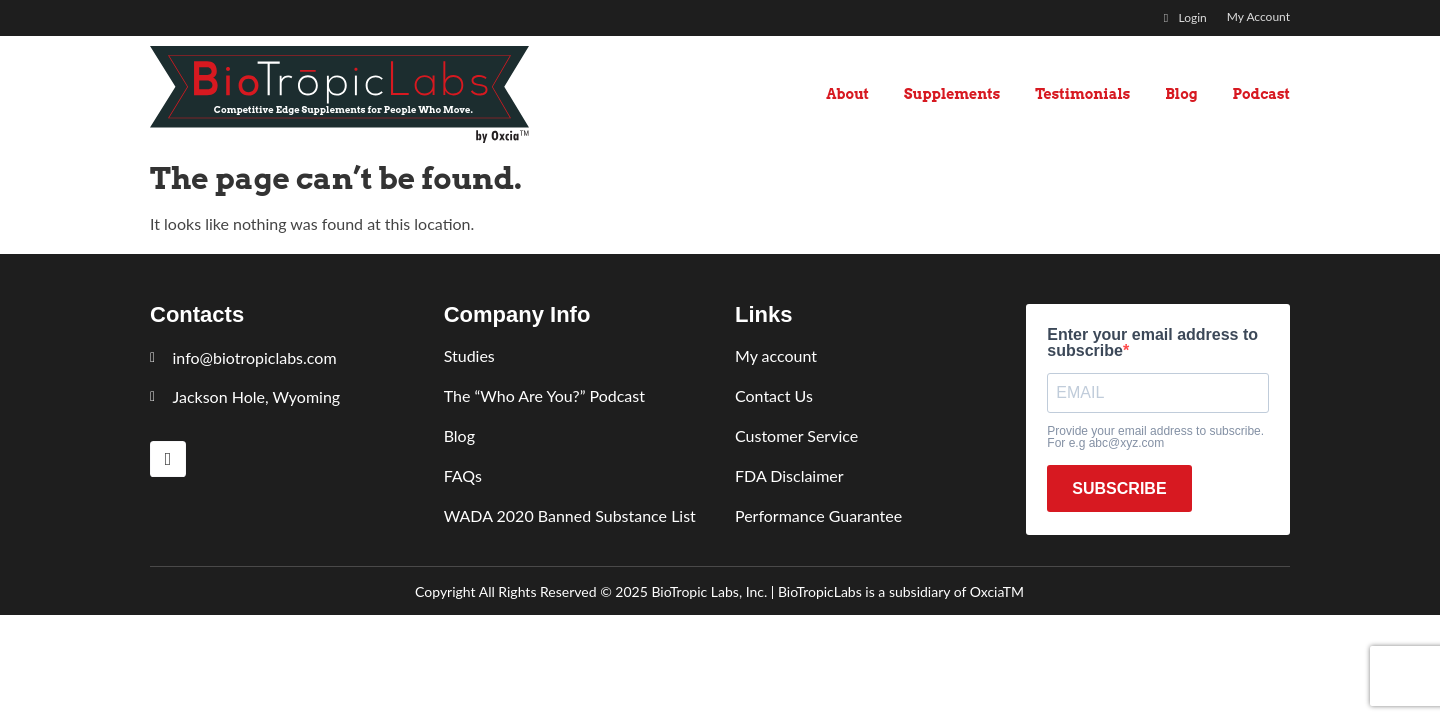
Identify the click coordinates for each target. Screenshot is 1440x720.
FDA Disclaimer (789, 475)
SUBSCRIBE (1119, 488)
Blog (1181, 94)
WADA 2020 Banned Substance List (570, 515)
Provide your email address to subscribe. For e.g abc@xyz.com (1155, 437)
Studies (469, 355)
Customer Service (796, 435)
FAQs (463, 475)
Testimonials (1082, 94)
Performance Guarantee (818, 515)
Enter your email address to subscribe (1152, 343)
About (847, 94)
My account (776, 355)
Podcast (1261, 94)
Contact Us (774, 395)
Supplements (952, 94)
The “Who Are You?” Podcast (544, 395)
